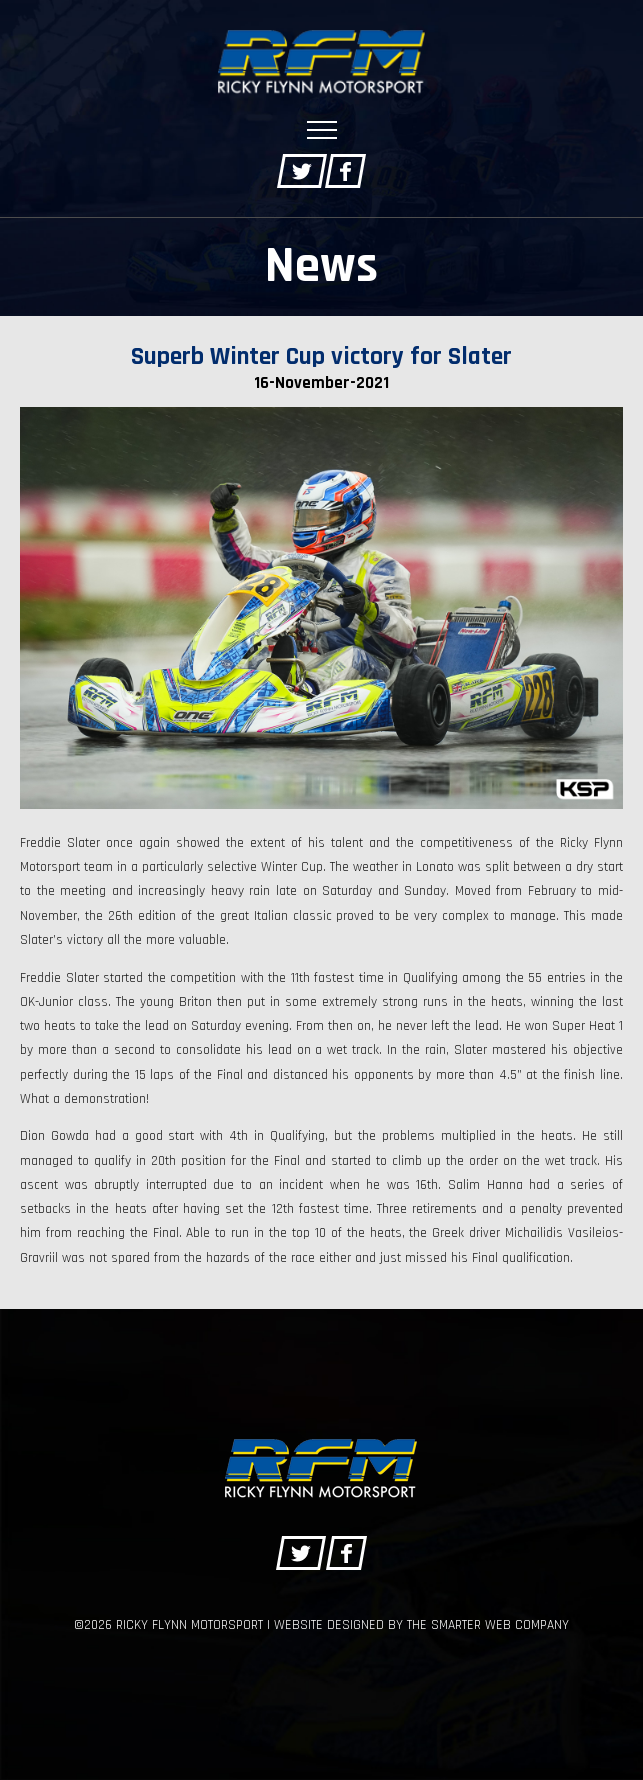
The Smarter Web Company (488, 1625)
